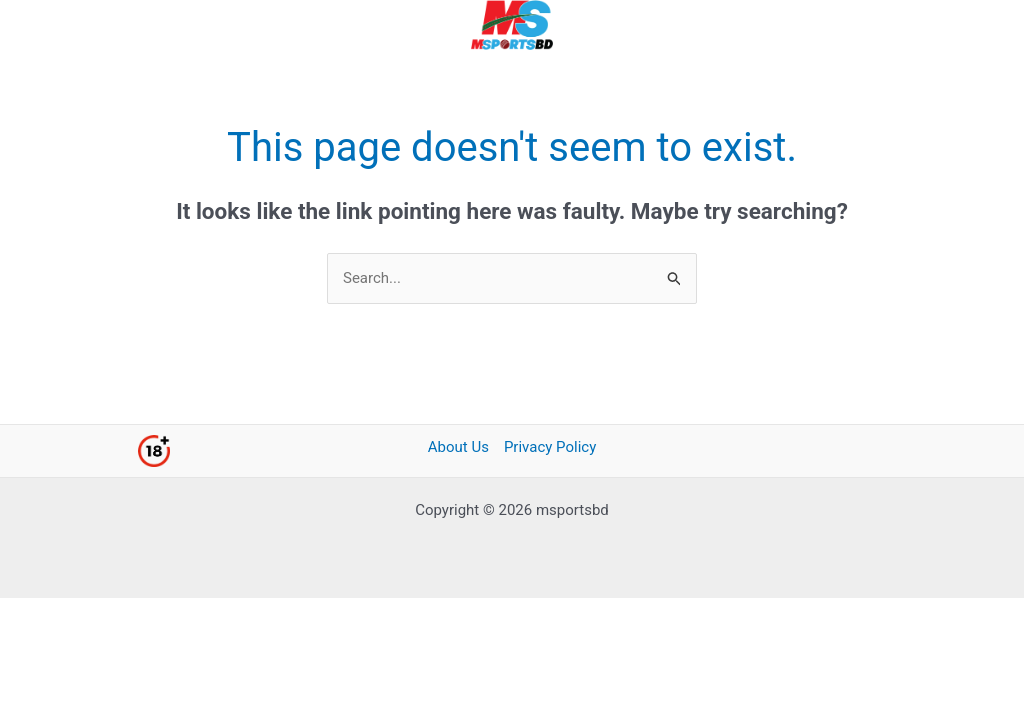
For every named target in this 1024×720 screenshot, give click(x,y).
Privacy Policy (550, 447)
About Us (458, 447)
